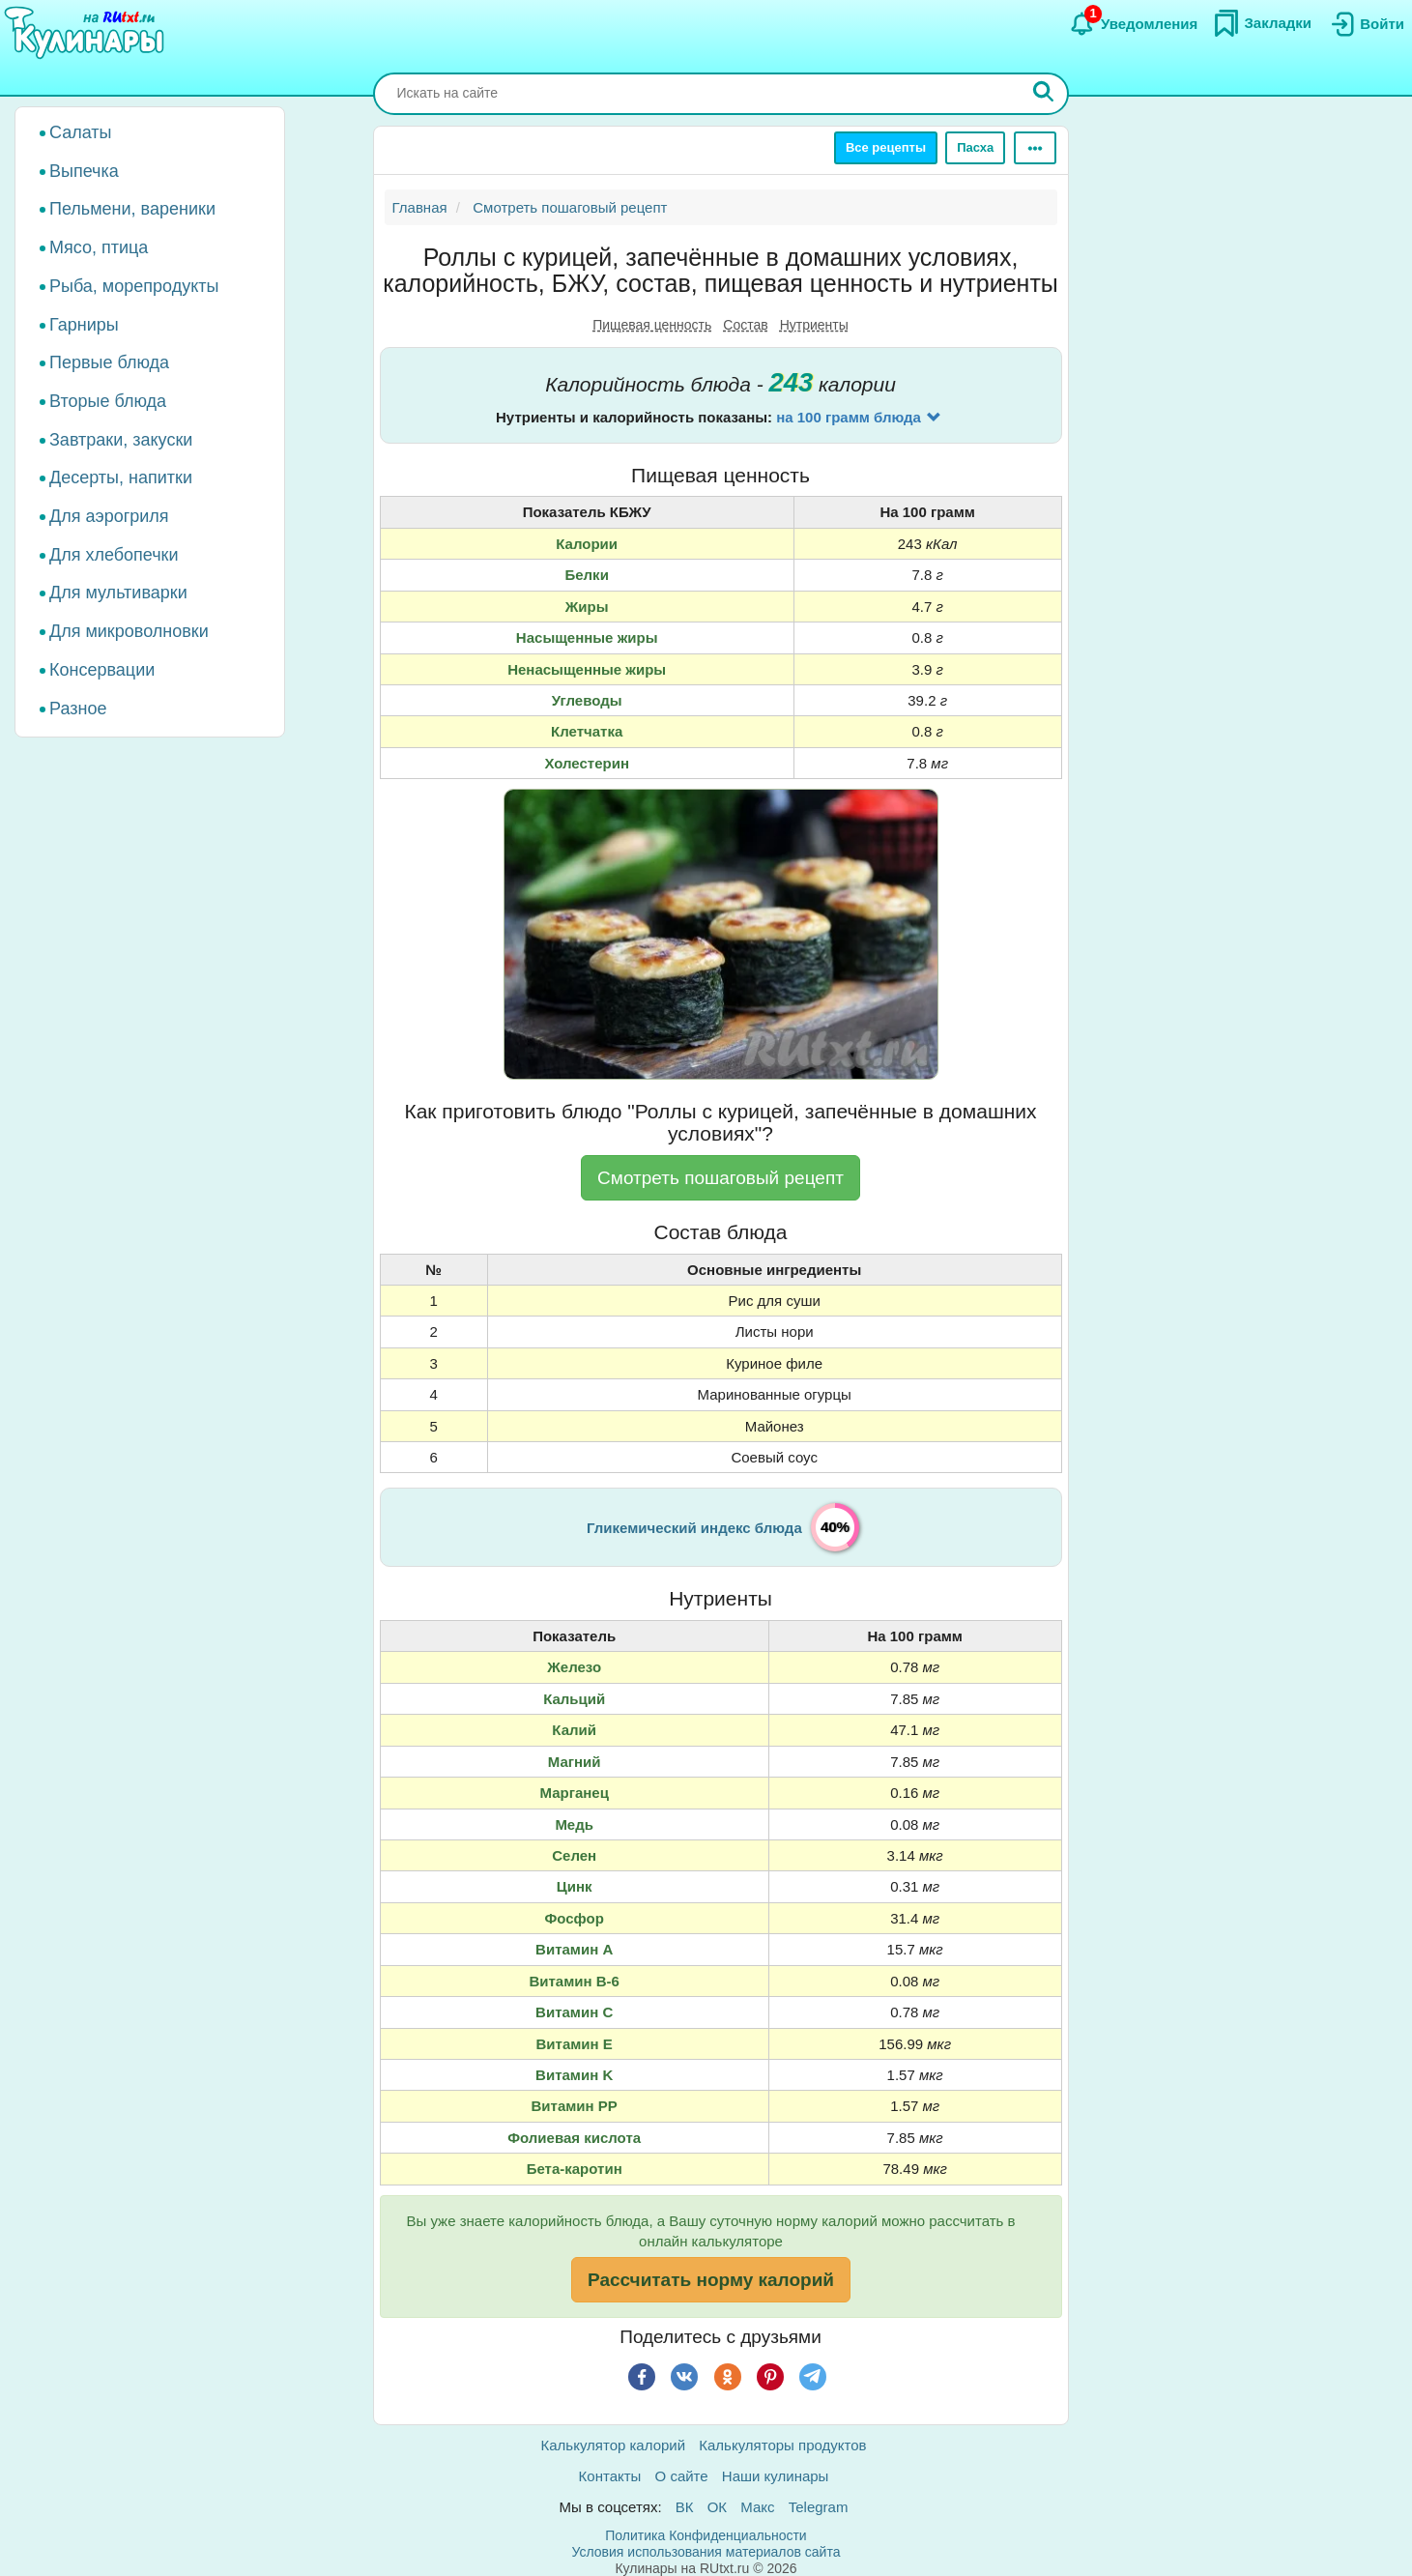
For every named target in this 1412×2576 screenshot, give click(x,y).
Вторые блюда (107, 401)
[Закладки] (1262, 23)
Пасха (975, 147)
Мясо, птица (98, 247)
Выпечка (84, 171)
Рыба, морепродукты (133, 286)
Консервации (102, 670)
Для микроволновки (129, 631)
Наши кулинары (775, 2476)
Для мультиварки (118, 592)
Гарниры (84, 324)
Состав (745, 325)
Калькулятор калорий (613, 2445)
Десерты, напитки (120, 477)
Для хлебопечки (114, 554)
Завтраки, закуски (120, 439)
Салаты (80, 132)
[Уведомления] (1133, 24)
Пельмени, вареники (132, 208)
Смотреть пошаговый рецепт (720, 1178)
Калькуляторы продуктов (782, 2445)
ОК (717, 2507)
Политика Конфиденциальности (705, 2535)
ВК (685, 2507)
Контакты (610, 2476)
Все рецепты (886, 147)
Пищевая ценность (651, 325)
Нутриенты (814, 325)
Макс (757, 2507)
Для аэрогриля (109, 516)
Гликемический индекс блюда (694, 1528)
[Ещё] (1035, 147)
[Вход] (1365, 24)
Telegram (819, 2507)
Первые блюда (109, 362)
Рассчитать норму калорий (711, 2280)
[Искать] (1043, 93)
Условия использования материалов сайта (706, 2552)
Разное (77, 708)
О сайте (681, 2476)
